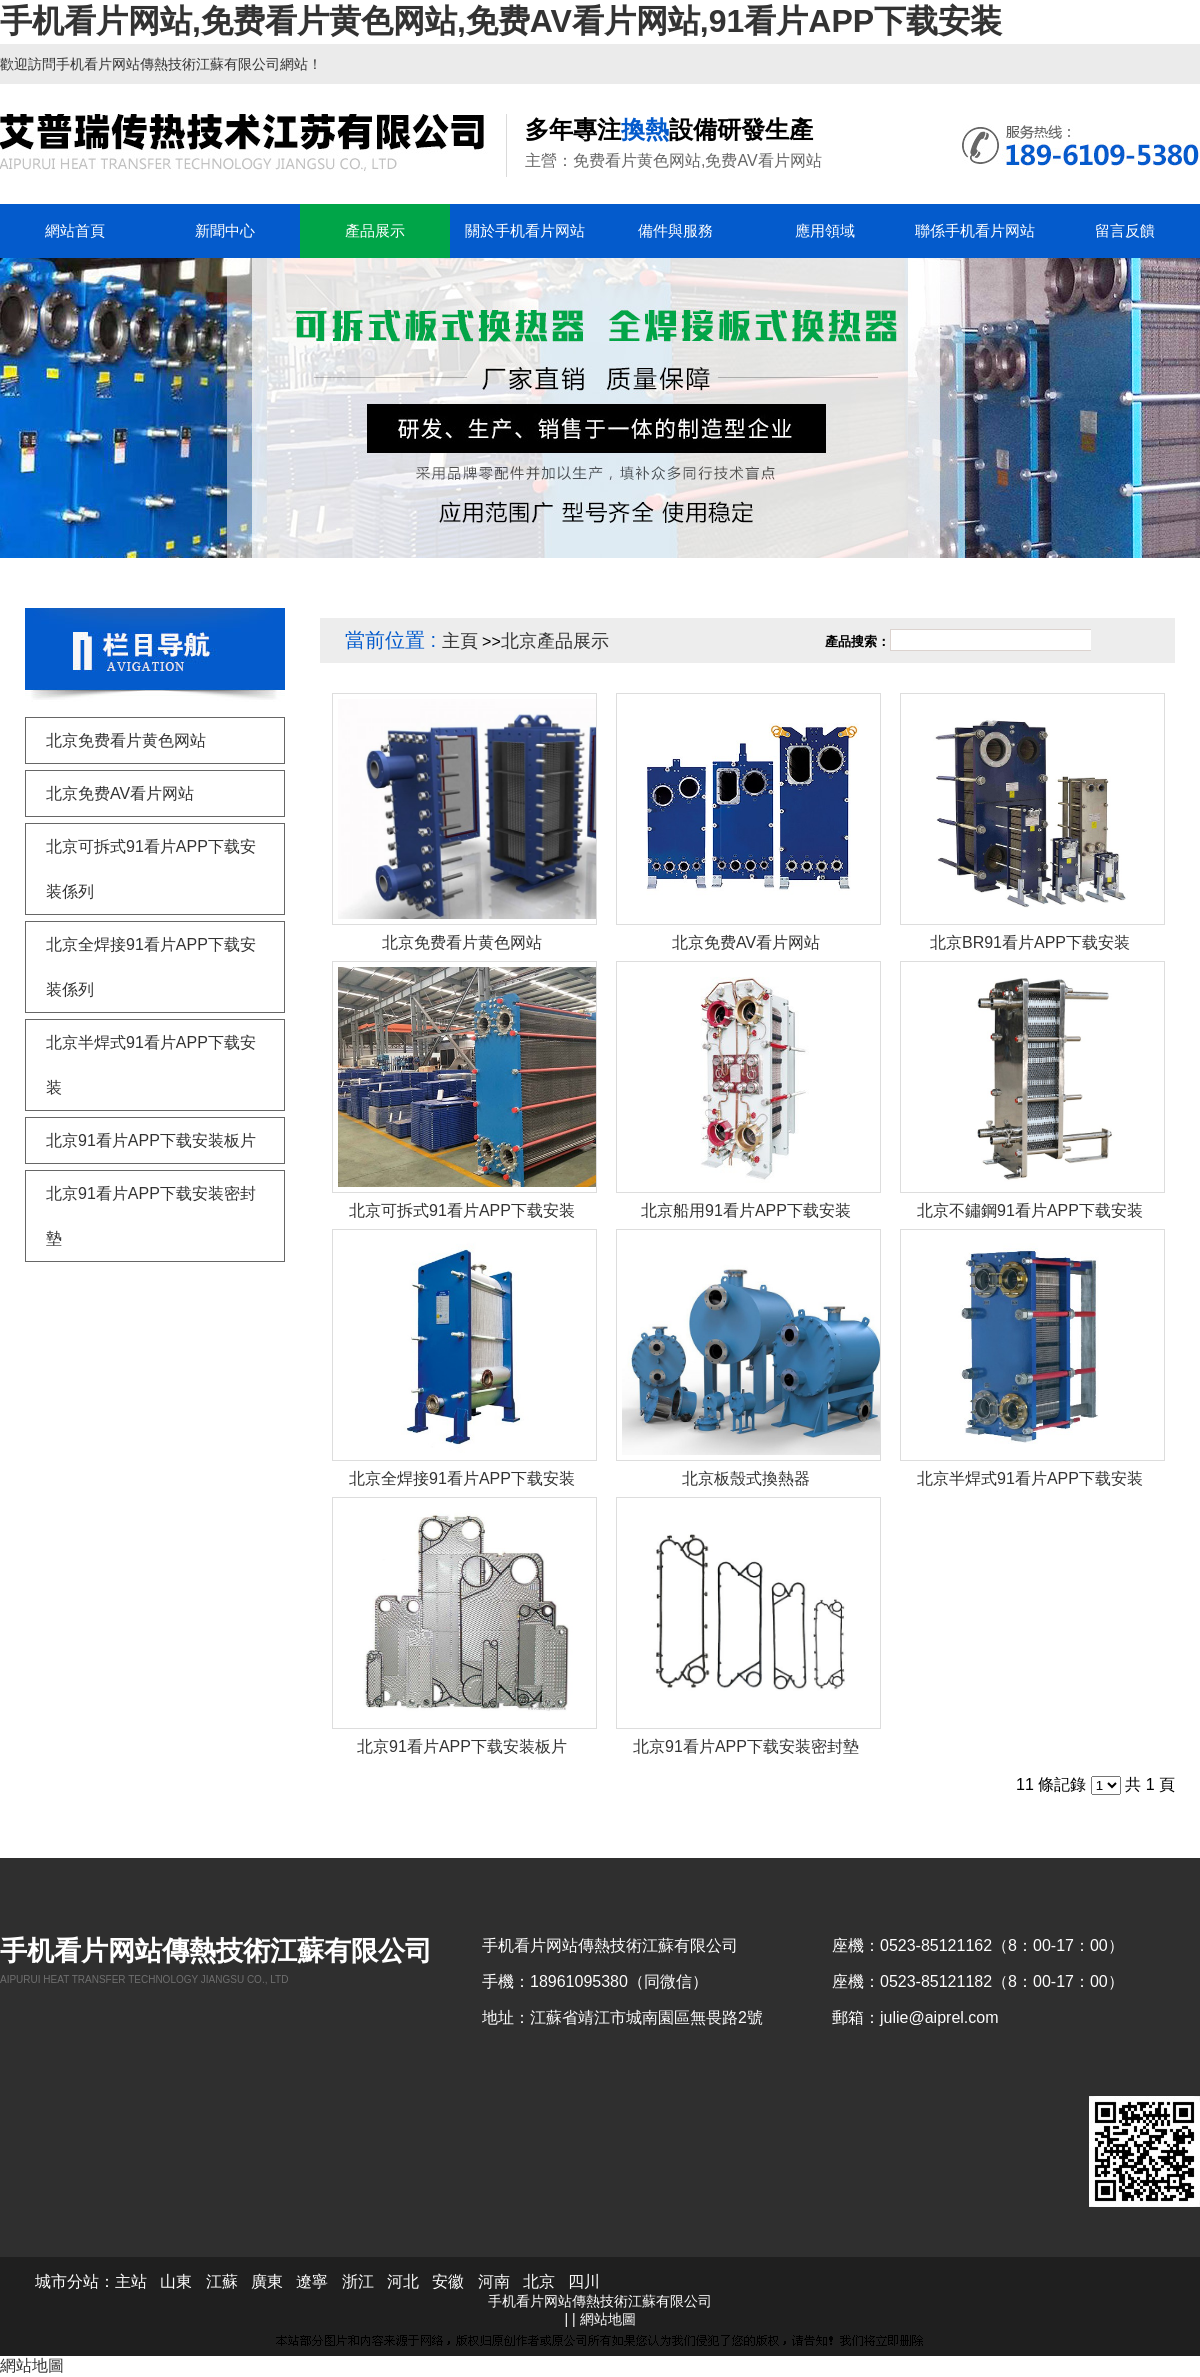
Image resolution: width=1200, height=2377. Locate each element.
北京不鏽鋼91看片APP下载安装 (1030, 1210)
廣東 (267, 2281)
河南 (494, 2281)
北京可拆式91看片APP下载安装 (462, 1210)
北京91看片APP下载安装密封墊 (746, 1746)
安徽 (448, 2281)
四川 (584, 2281)
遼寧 (312, 2281)
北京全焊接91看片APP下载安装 (462, 1478)
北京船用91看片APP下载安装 (746, 1210)
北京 (539, 2281)
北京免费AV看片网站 (746, 942)
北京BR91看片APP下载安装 (1030, 942)
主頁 (460, 641)
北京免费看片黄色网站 (462, 942)
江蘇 (222, 2281)
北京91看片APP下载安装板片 (462, 1746)
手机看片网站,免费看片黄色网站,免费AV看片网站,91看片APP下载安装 (501, 21)
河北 (403, 2281)
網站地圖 (608, 2319)
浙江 (358, 2281)
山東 (176, 2281)
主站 (131, 2281)
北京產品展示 (555, 641)
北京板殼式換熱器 (746, 1478)
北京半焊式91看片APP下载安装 (1030, 1478)
